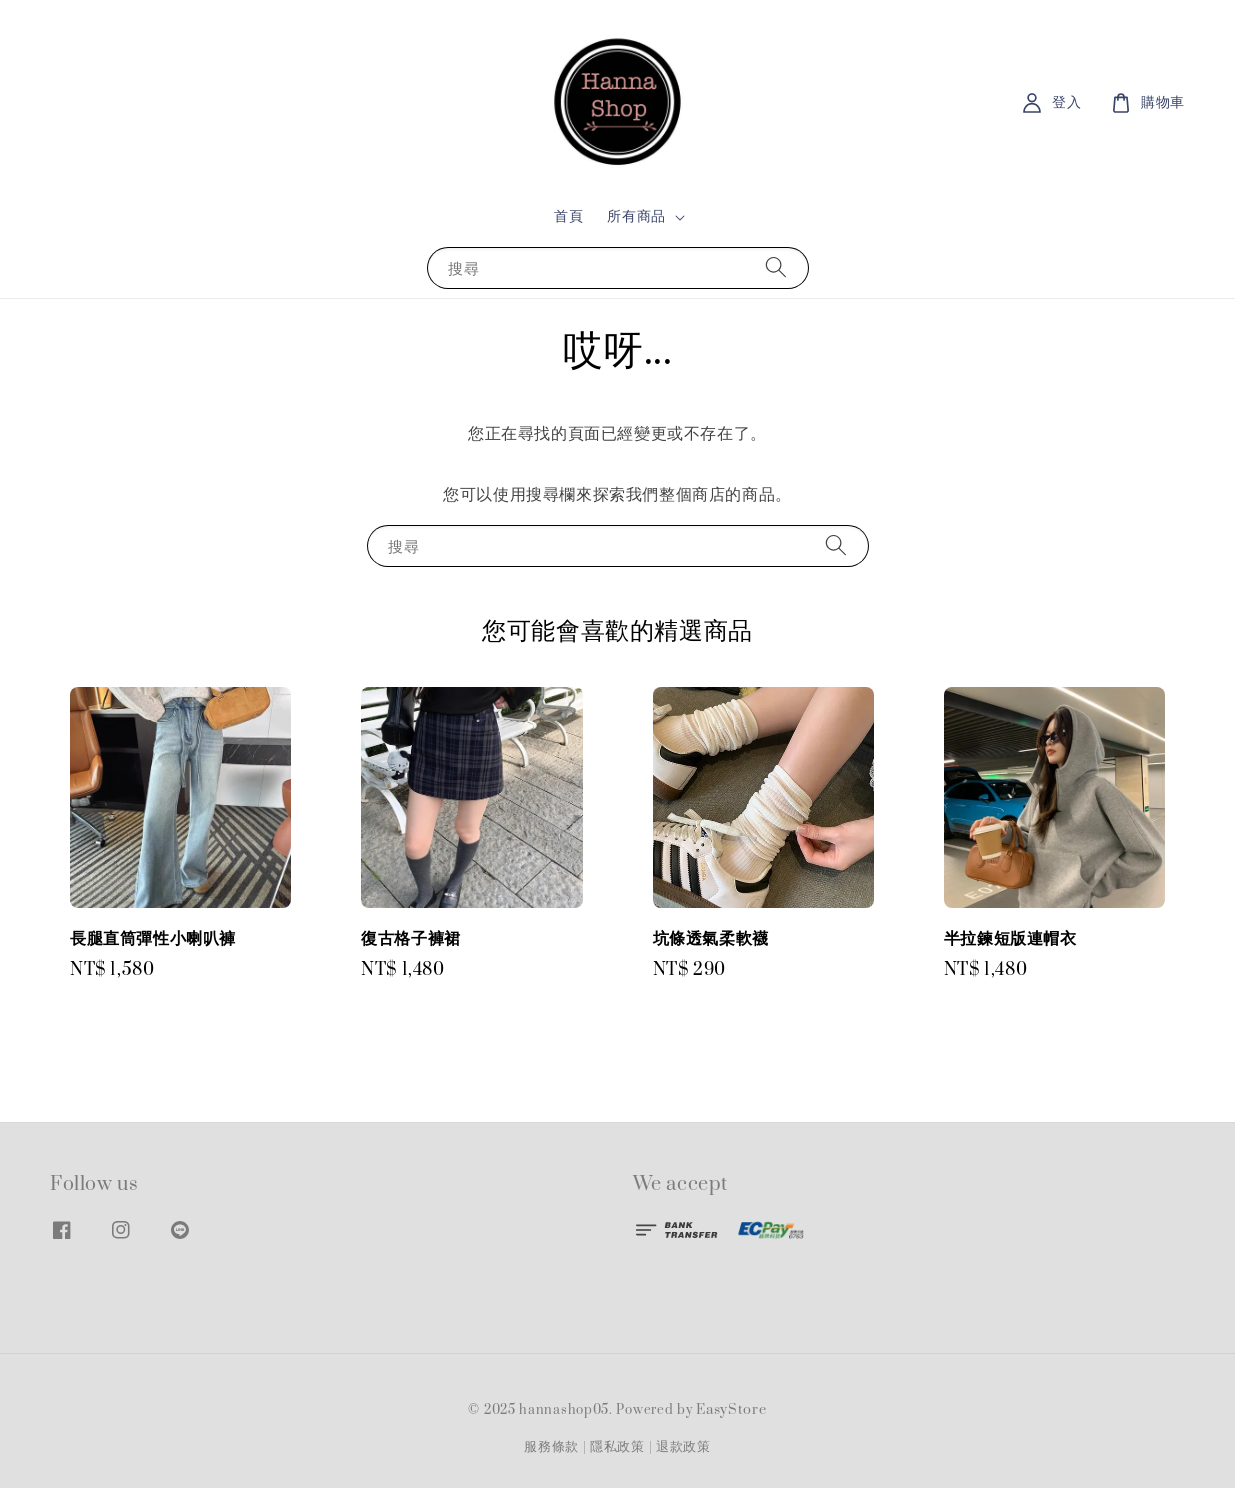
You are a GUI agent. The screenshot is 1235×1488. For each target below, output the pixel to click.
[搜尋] (776, 267)
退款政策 (683, 1447)
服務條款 (551, 1447)
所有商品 (636, 217)
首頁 (568, 216)
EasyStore (731, 1410)
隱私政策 (617, 1447)
